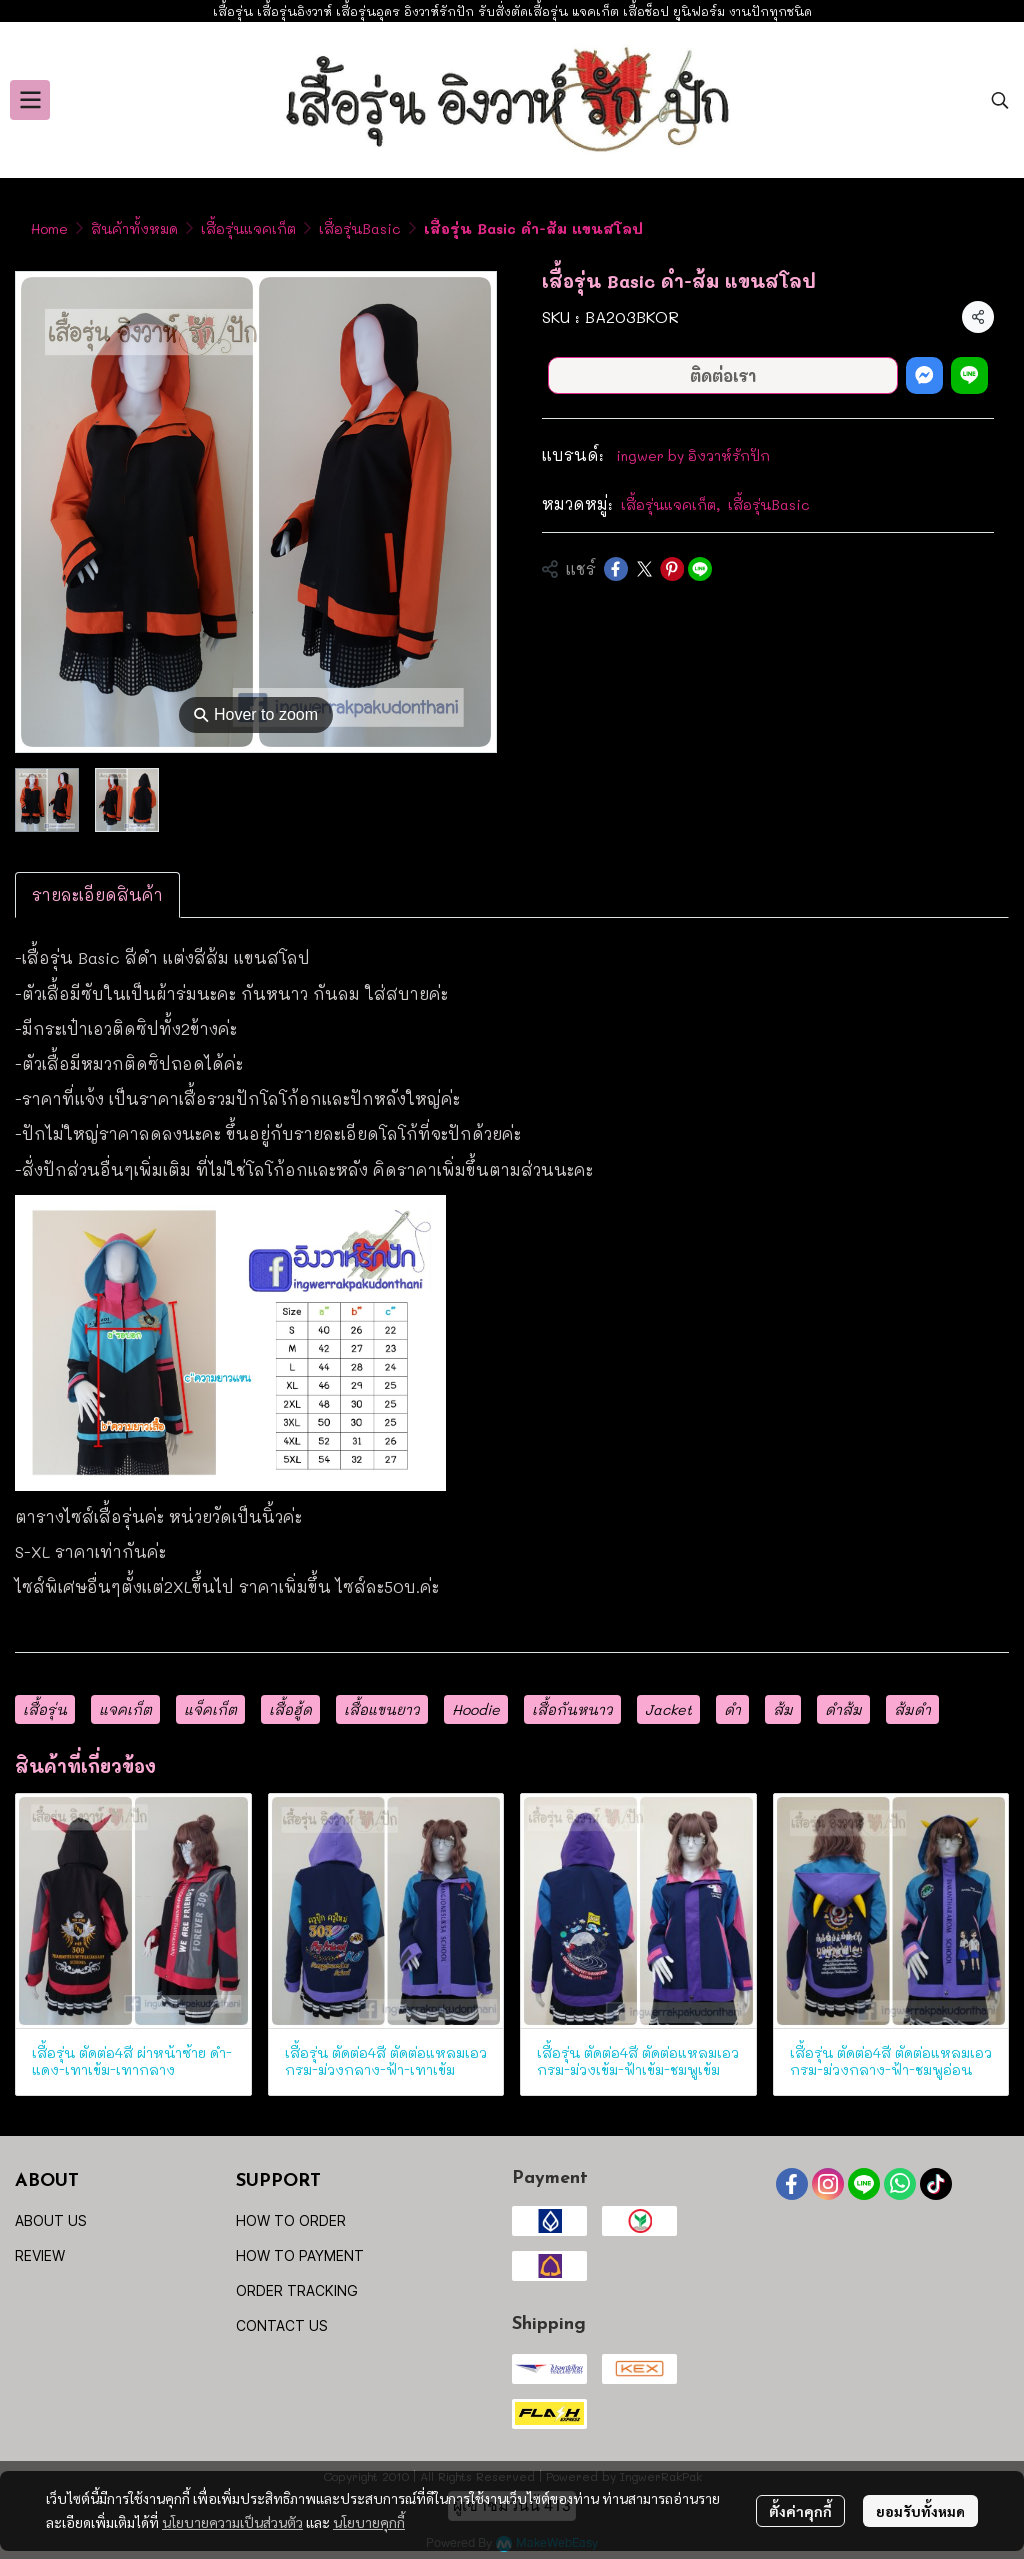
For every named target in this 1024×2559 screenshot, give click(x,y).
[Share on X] (644, 569)
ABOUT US (51, 2220)
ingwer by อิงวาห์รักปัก (693, 455)
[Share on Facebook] (616, 569)
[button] (1000, 100)
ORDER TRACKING (297, 2290)
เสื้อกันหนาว (572, 1709)
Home (49, 228)
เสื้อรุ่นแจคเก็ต (248, 228)
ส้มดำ (912, 1709)
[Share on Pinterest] (672, 569)
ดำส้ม (843, 1709)
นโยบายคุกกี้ (369, 2522)
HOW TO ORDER (291, 2220)
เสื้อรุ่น (45, 1709)
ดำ (732, 1709)
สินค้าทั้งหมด (134, 228)
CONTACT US (282, 2325)
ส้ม (783, 1709)
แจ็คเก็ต (210, 1709)
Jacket (668, 1709)
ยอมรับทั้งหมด (920, 2511)
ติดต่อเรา (723, 375)
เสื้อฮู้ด (290, 1709)
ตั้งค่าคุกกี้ (800, 2511)
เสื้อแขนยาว (382, 1709)
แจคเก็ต (125, 1709)
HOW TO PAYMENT (300, 2255)
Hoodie (476, 1709)
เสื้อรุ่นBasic (360, 228)
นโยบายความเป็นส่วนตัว (232, 2522)
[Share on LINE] (700, 569)
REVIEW (40, 2255)
